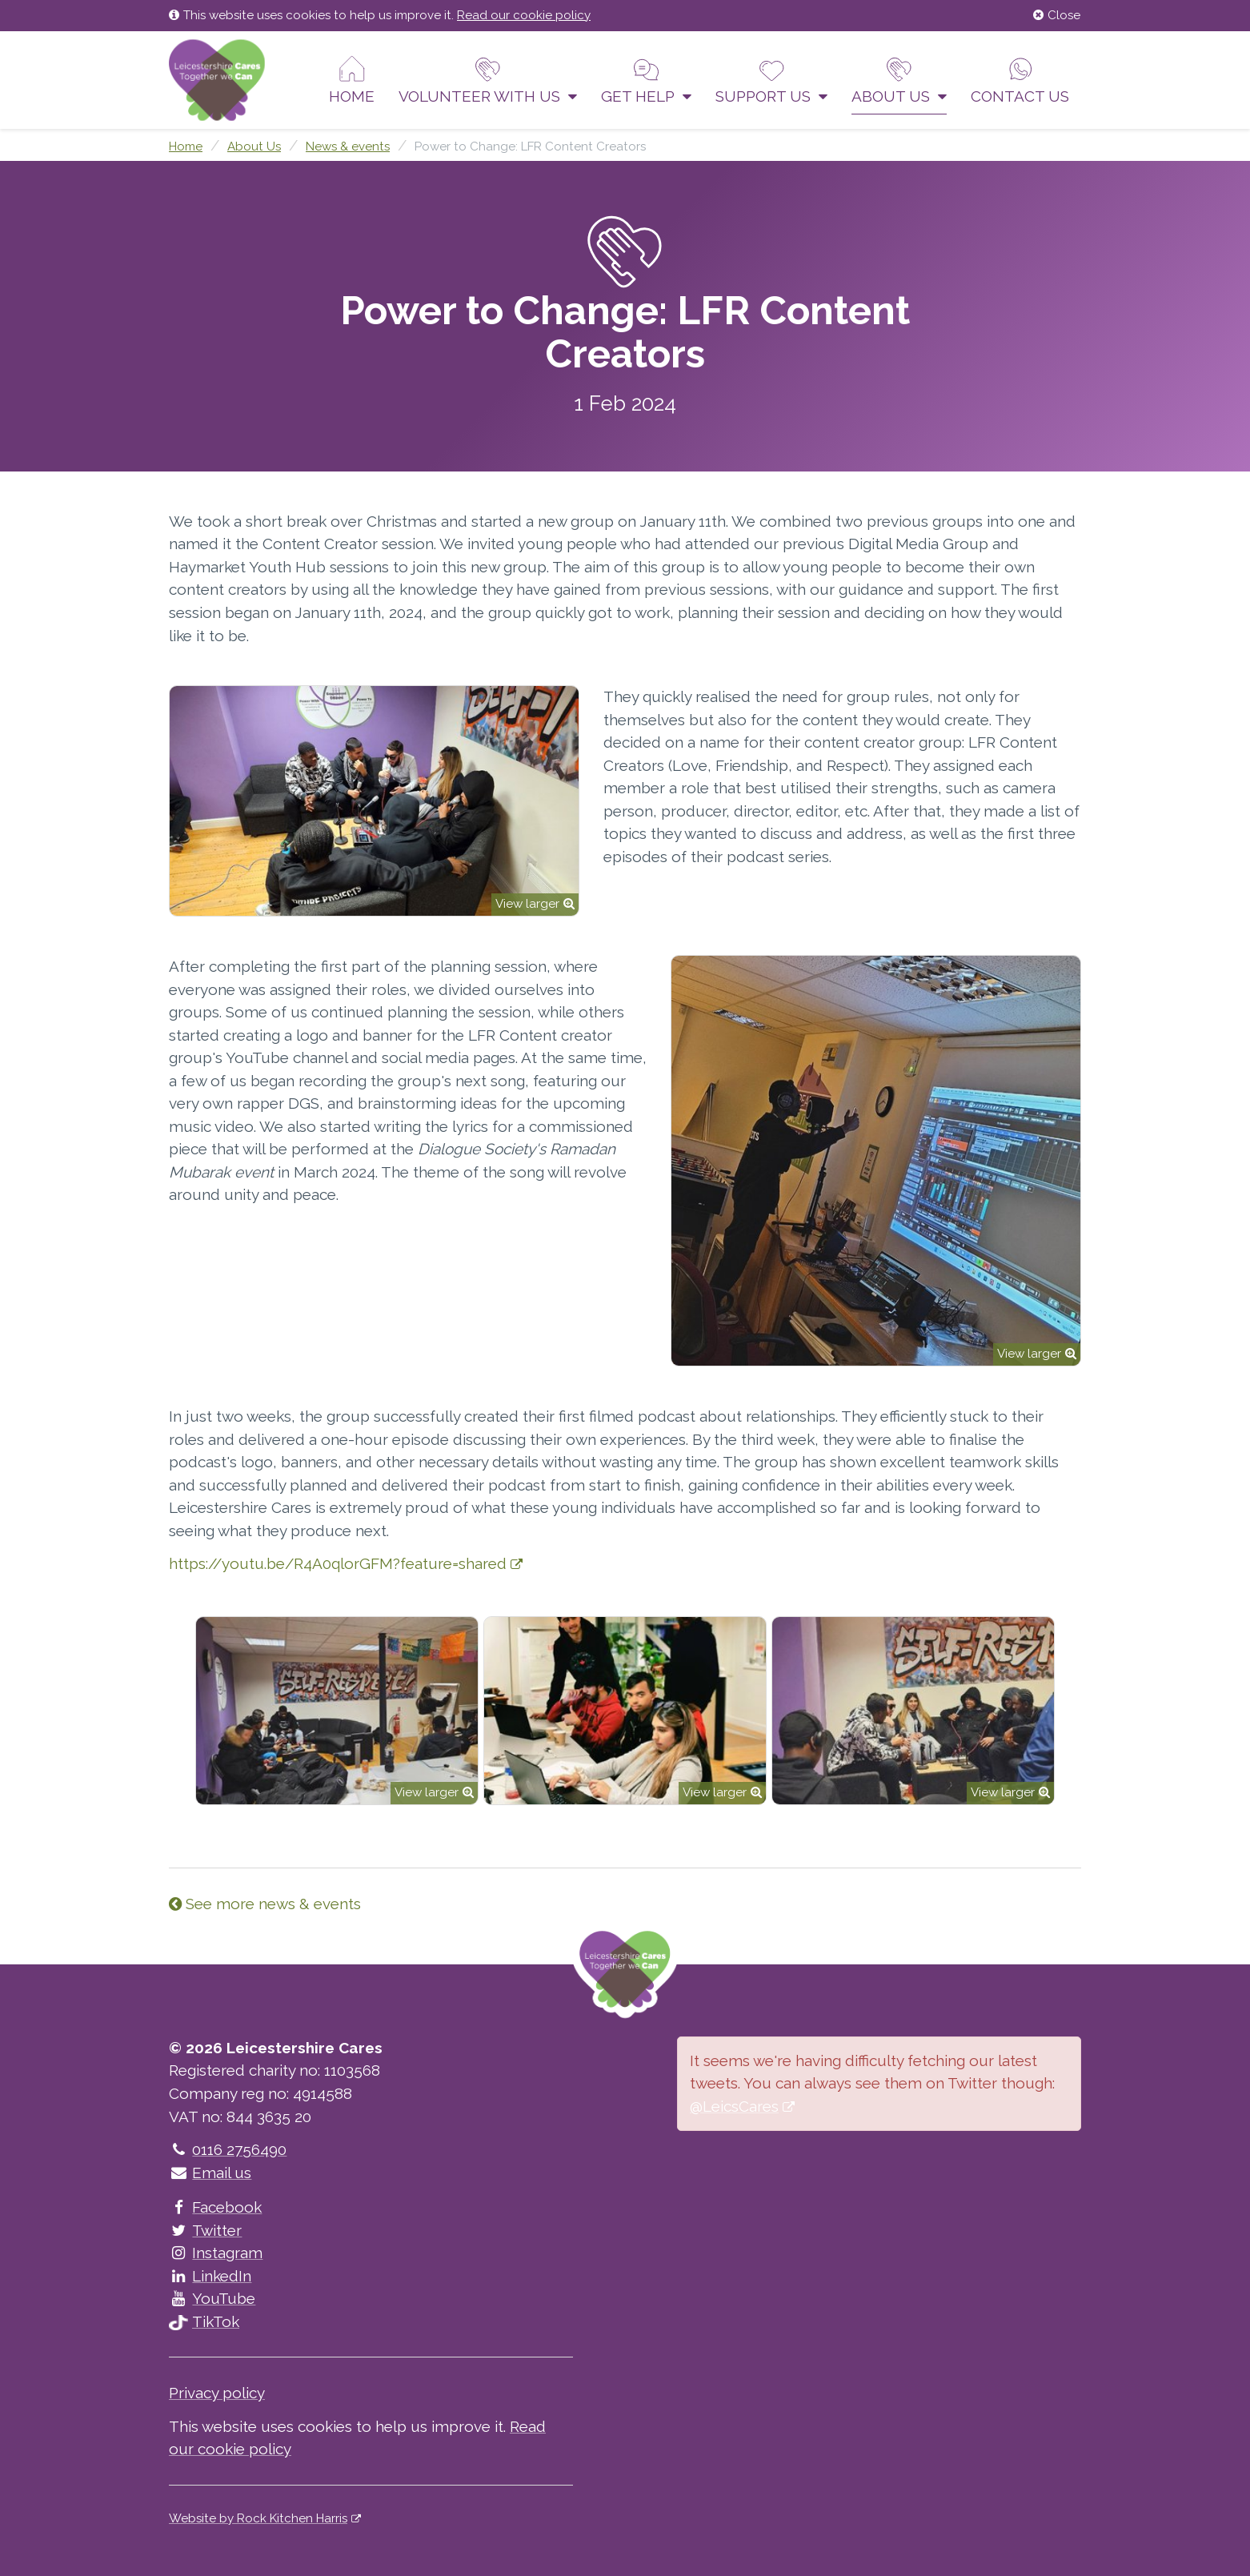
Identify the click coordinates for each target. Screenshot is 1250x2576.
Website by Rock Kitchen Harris (258, 2518)
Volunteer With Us (488, 80)
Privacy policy (217, 2392)
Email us (210, 2172)
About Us (899, 80)
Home (352, 80)
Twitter (205, 2230)
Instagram (215, 2252)
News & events (348, 146)
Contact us (1020, 80)
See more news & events (265, 1903)
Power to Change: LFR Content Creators (530, 146)
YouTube (212, 2298)
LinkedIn (210, 2276)
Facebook (215, 2207)
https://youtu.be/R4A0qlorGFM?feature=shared (338, 1563)
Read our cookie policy (524, 15)
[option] (337, 1711)
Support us (771, 80)
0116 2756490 (227, 2149)
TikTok (204, 2321)
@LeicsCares (734, 2106)
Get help (646, 80)
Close (1056, 15)
